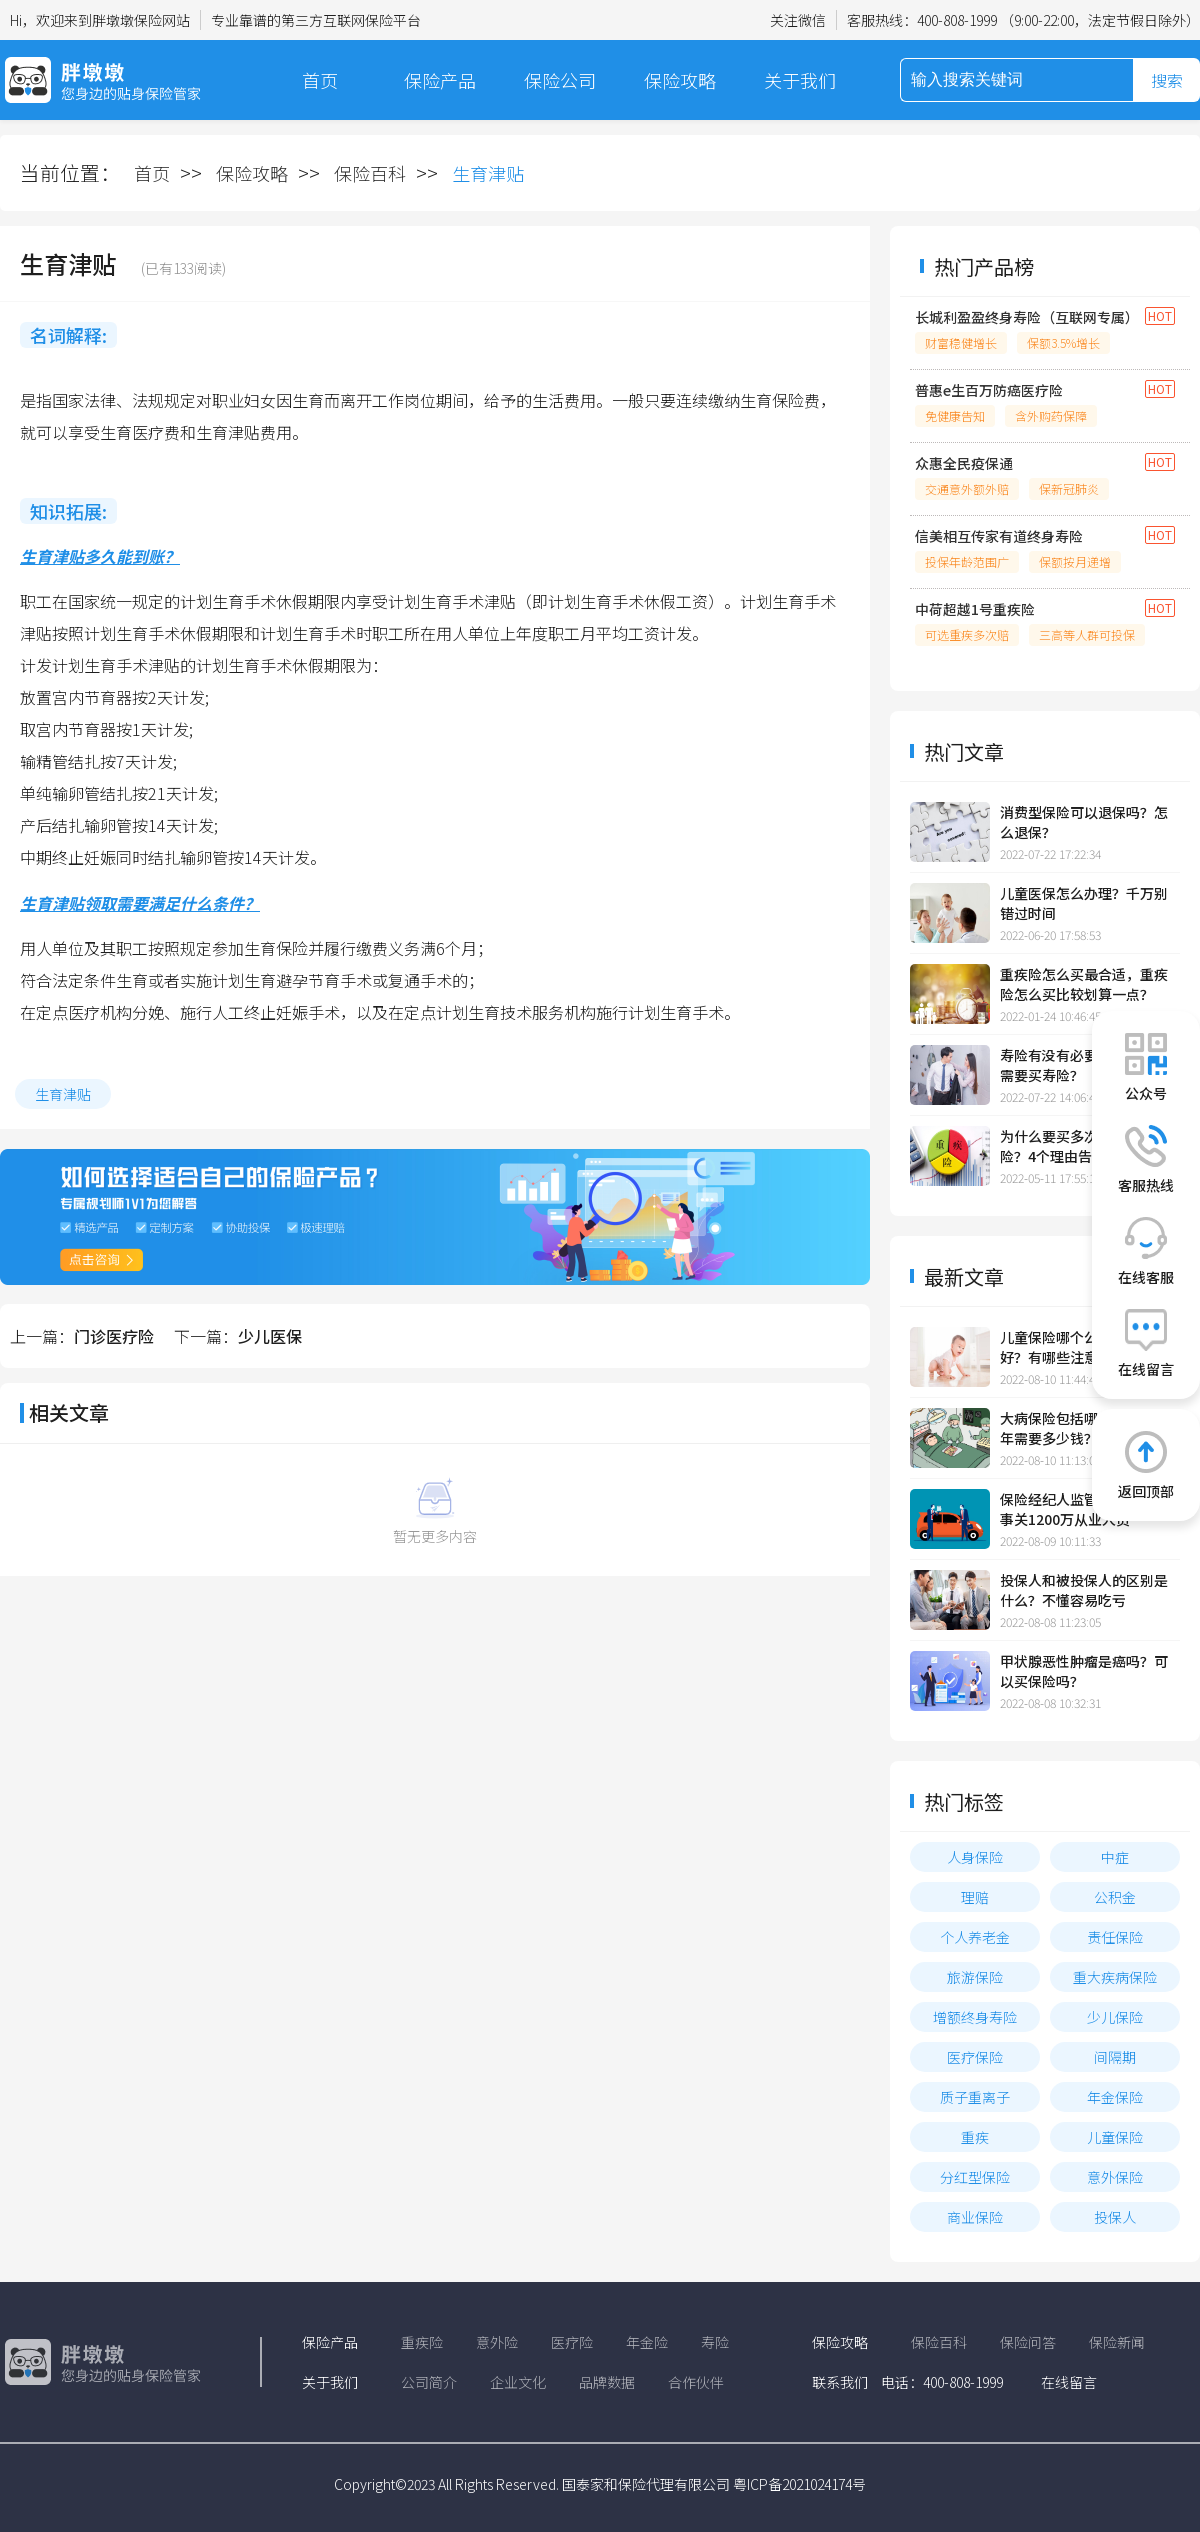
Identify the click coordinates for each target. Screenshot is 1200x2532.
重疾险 (422, 2342)
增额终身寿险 (975, 2017)
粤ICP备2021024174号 (799, 2484)
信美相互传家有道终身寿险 (999, 536)
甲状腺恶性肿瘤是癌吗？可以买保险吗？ (1084, 1671)
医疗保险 (975, 2057)
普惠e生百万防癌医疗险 (989, 390)
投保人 (1115, 2217)
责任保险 (1115, 1937)
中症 (1115, 1857)
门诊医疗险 (114, 1336)
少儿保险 (1115, 2017)
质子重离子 (975, 2097)
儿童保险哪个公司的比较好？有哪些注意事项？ (1077, 1347)
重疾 (975, 2137)
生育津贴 (63, 1094)
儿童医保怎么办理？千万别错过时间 (1084, 903)
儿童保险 (1115, 2137)
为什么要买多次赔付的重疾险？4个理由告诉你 (1084, 1146)
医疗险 (572, 2342)
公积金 (1115, 1897)
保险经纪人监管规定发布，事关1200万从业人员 (1084, 1509)
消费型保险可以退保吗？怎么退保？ (1084, 822)
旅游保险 (975, 1977)
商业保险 (975, 2217)
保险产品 (440, 80)
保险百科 (370, 173)
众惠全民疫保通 (964, 463)
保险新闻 (1117, 2342)
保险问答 (1028, 2342)
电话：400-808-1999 (942, 2382)
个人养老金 (975, 1937)
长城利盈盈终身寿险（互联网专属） (1025, 317)
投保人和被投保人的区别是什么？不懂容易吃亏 (1084, 1590)
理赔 (975, 1897)
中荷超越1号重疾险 (975, 609)
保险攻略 (680, 80)
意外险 (497, 2342)
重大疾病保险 (1115, 1977)
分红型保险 (975, 2177)
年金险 (647, 2342)
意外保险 (1115, 2177)
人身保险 (975, 1857)
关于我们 (800, 80)
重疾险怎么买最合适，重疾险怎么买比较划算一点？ (1084, 984)
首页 (320, 80)
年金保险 (1115, 2097)
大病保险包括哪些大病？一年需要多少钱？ (1084, 1428)
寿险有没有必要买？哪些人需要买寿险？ (1084, 1065)
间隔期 (1115, 2057)
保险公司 (560, 80)
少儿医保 (270, 1336)
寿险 (715, 2342)
